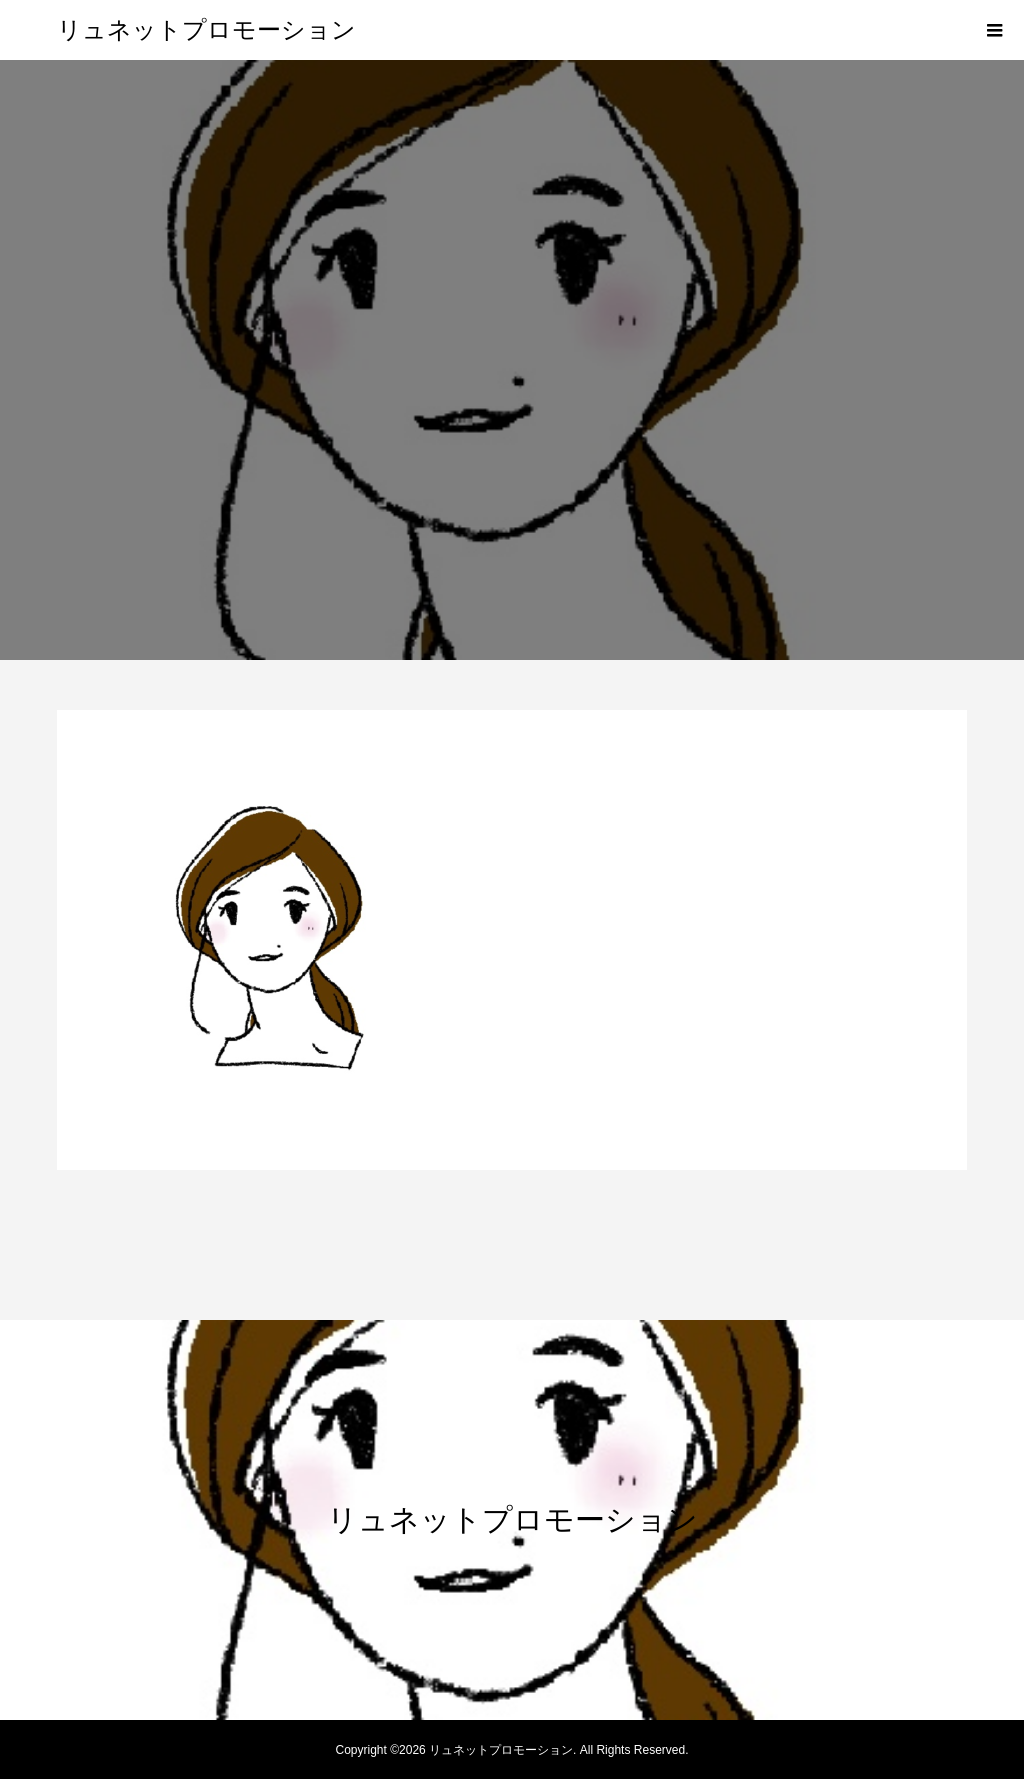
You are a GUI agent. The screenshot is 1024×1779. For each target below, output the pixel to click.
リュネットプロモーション (206, 30)
